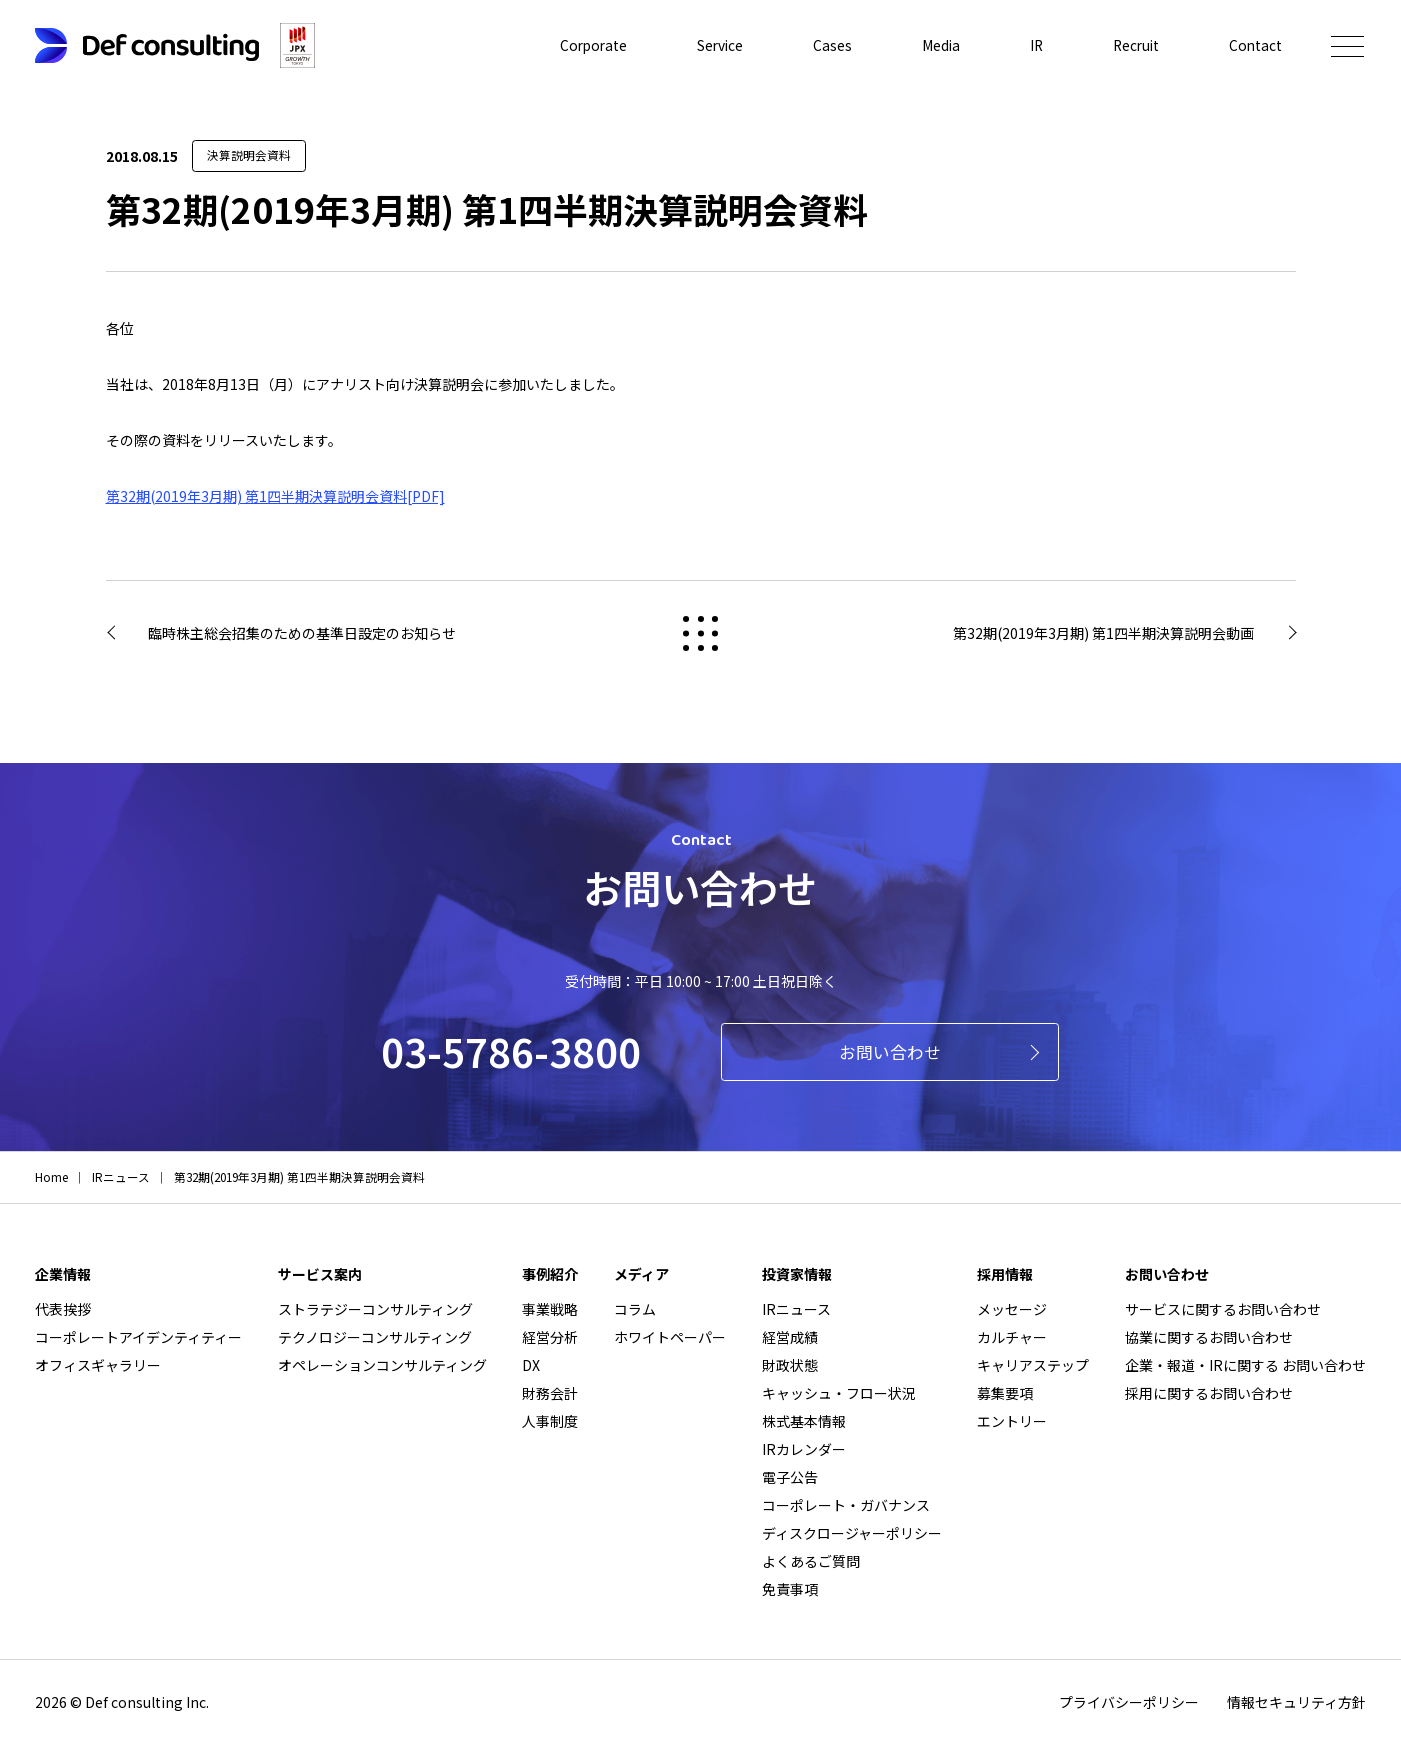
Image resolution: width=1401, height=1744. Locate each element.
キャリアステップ (1033, 1365)
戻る (700, 633)
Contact (1255, 46)
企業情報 (63, 1274)
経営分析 (550, 1337)
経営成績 (790, 1337)
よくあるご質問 (811, 1561)
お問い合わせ (890, 1052)
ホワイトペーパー (670, 1337)
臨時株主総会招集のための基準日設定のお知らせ (302, 633)
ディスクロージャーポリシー (852, 1533)
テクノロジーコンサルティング (375, 1337)
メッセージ (1012, 1309)
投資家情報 (797, 1274)
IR (1032, 46)
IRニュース (796, 1309)
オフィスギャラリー (98, 1365)
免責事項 (790, 1589)
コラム (635, 1309)
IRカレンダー (804, 1449)
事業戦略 (550, 1309)
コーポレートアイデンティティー (138, 1337)
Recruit (1133, 46)
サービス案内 (320, 1274)
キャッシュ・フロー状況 (839, 1393)
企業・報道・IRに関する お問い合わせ (1245, 1365)
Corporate (584, 46)
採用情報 (1005, 1274)
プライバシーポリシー (1129, 1702)
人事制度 (550, 1421)
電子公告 (790, 1477)
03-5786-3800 (511, 1051)
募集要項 (1005, 1393)
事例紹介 (550, 1274)
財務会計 (550, 1393)
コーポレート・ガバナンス (846, 1505)
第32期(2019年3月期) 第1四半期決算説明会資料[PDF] (275, 496)
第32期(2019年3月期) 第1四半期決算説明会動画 (1103, 633)
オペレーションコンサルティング (382, 1365)
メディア (641, 1274)
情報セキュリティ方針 (1296, 1702)
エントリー (1012, 1421)
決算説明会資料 (249, 155)
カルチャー (1012, 1337)
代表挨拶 (63, 1309)
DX (531, 1365)
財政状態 (790, 1365)
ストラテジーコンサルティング (375, 1309)
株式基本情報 (804, 1421)
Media (935, 46)
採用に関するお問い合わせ (1209, 1393)
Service (713, 46)
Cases (826, 46)
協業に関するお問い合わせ (1209, 1337)
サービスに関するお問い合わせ (1223, 1309)
